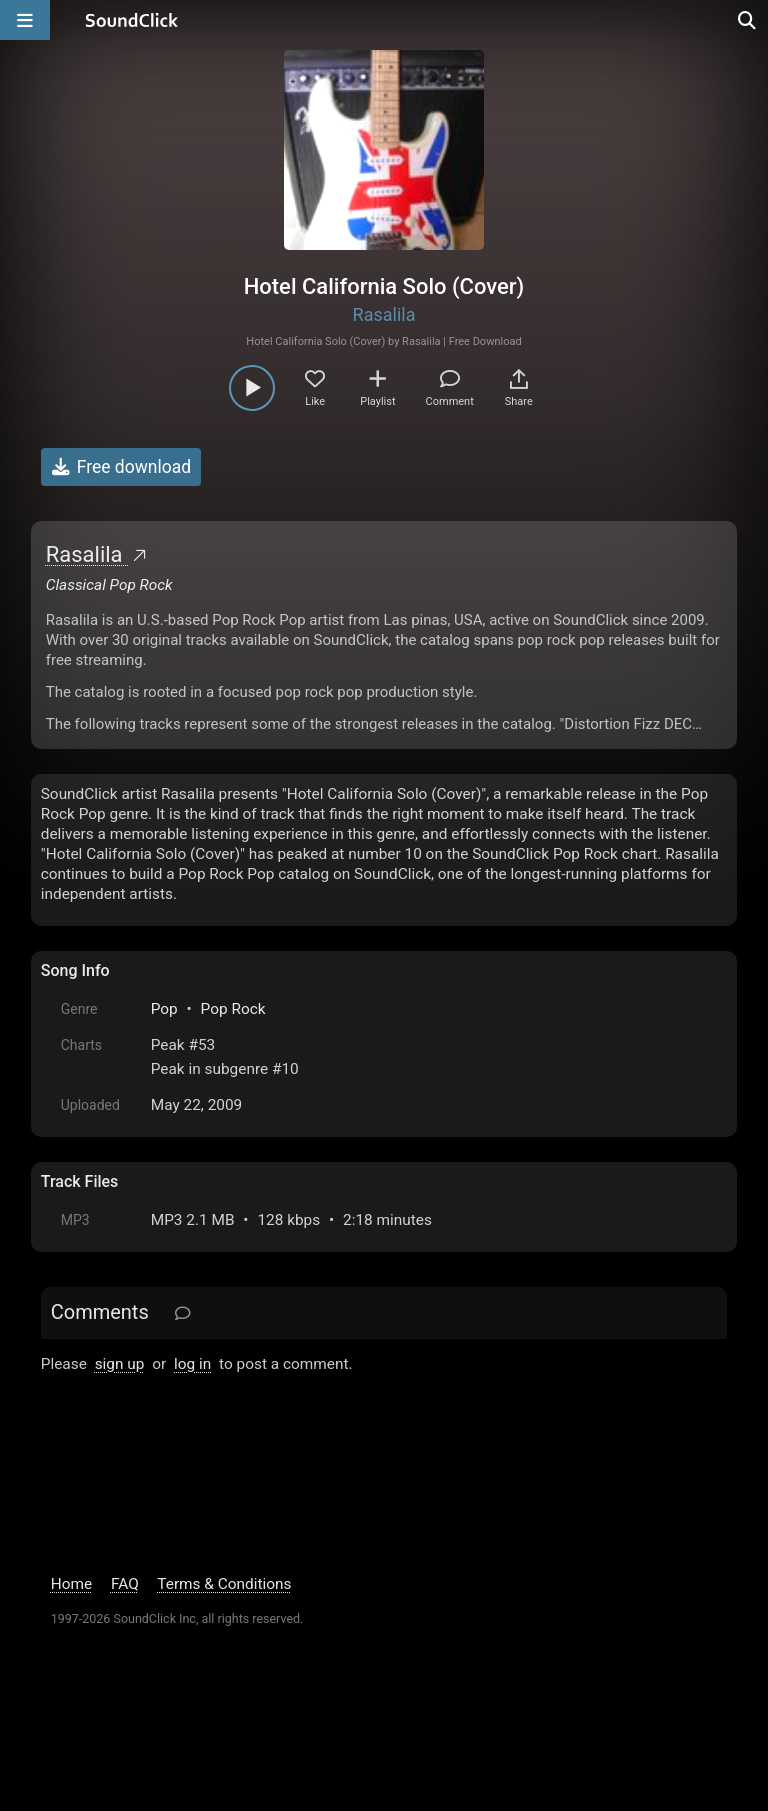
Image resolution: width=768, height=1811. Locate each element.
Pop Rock (233, 1009)
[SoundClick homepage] (132, 20)
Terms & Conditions (224, 1584)
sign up (120, 1364)
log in (192, 1364)
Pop (164, 1009)
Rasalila (384, 314)
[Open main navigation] (25, 20)
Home (71, 1584)
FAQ (125, 1584)
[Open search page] (748, 20)
